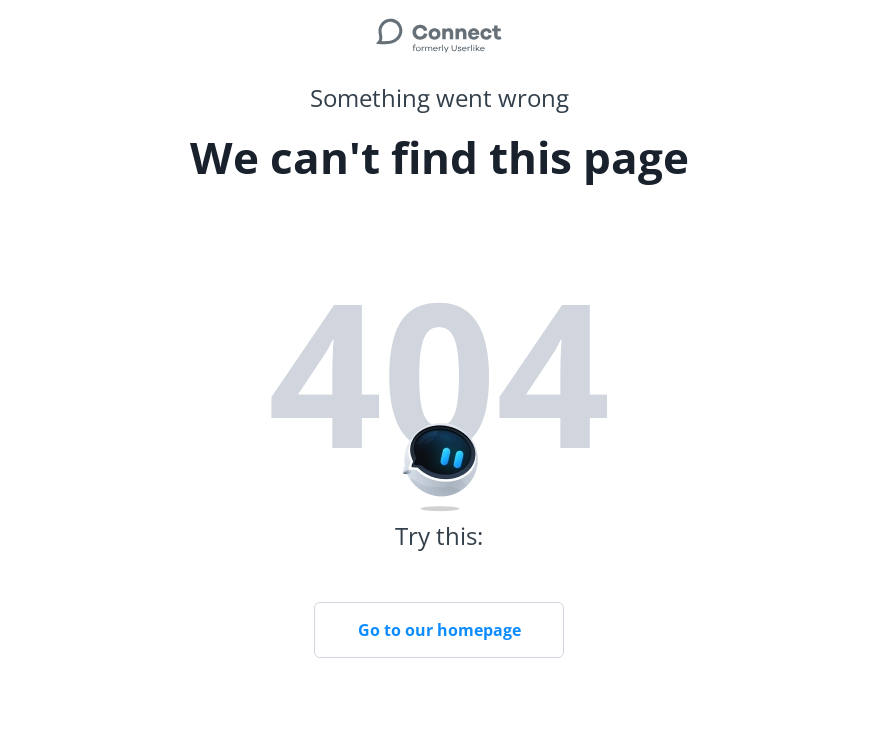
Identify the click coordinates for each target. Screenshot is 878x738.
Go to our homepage (439, 630)
